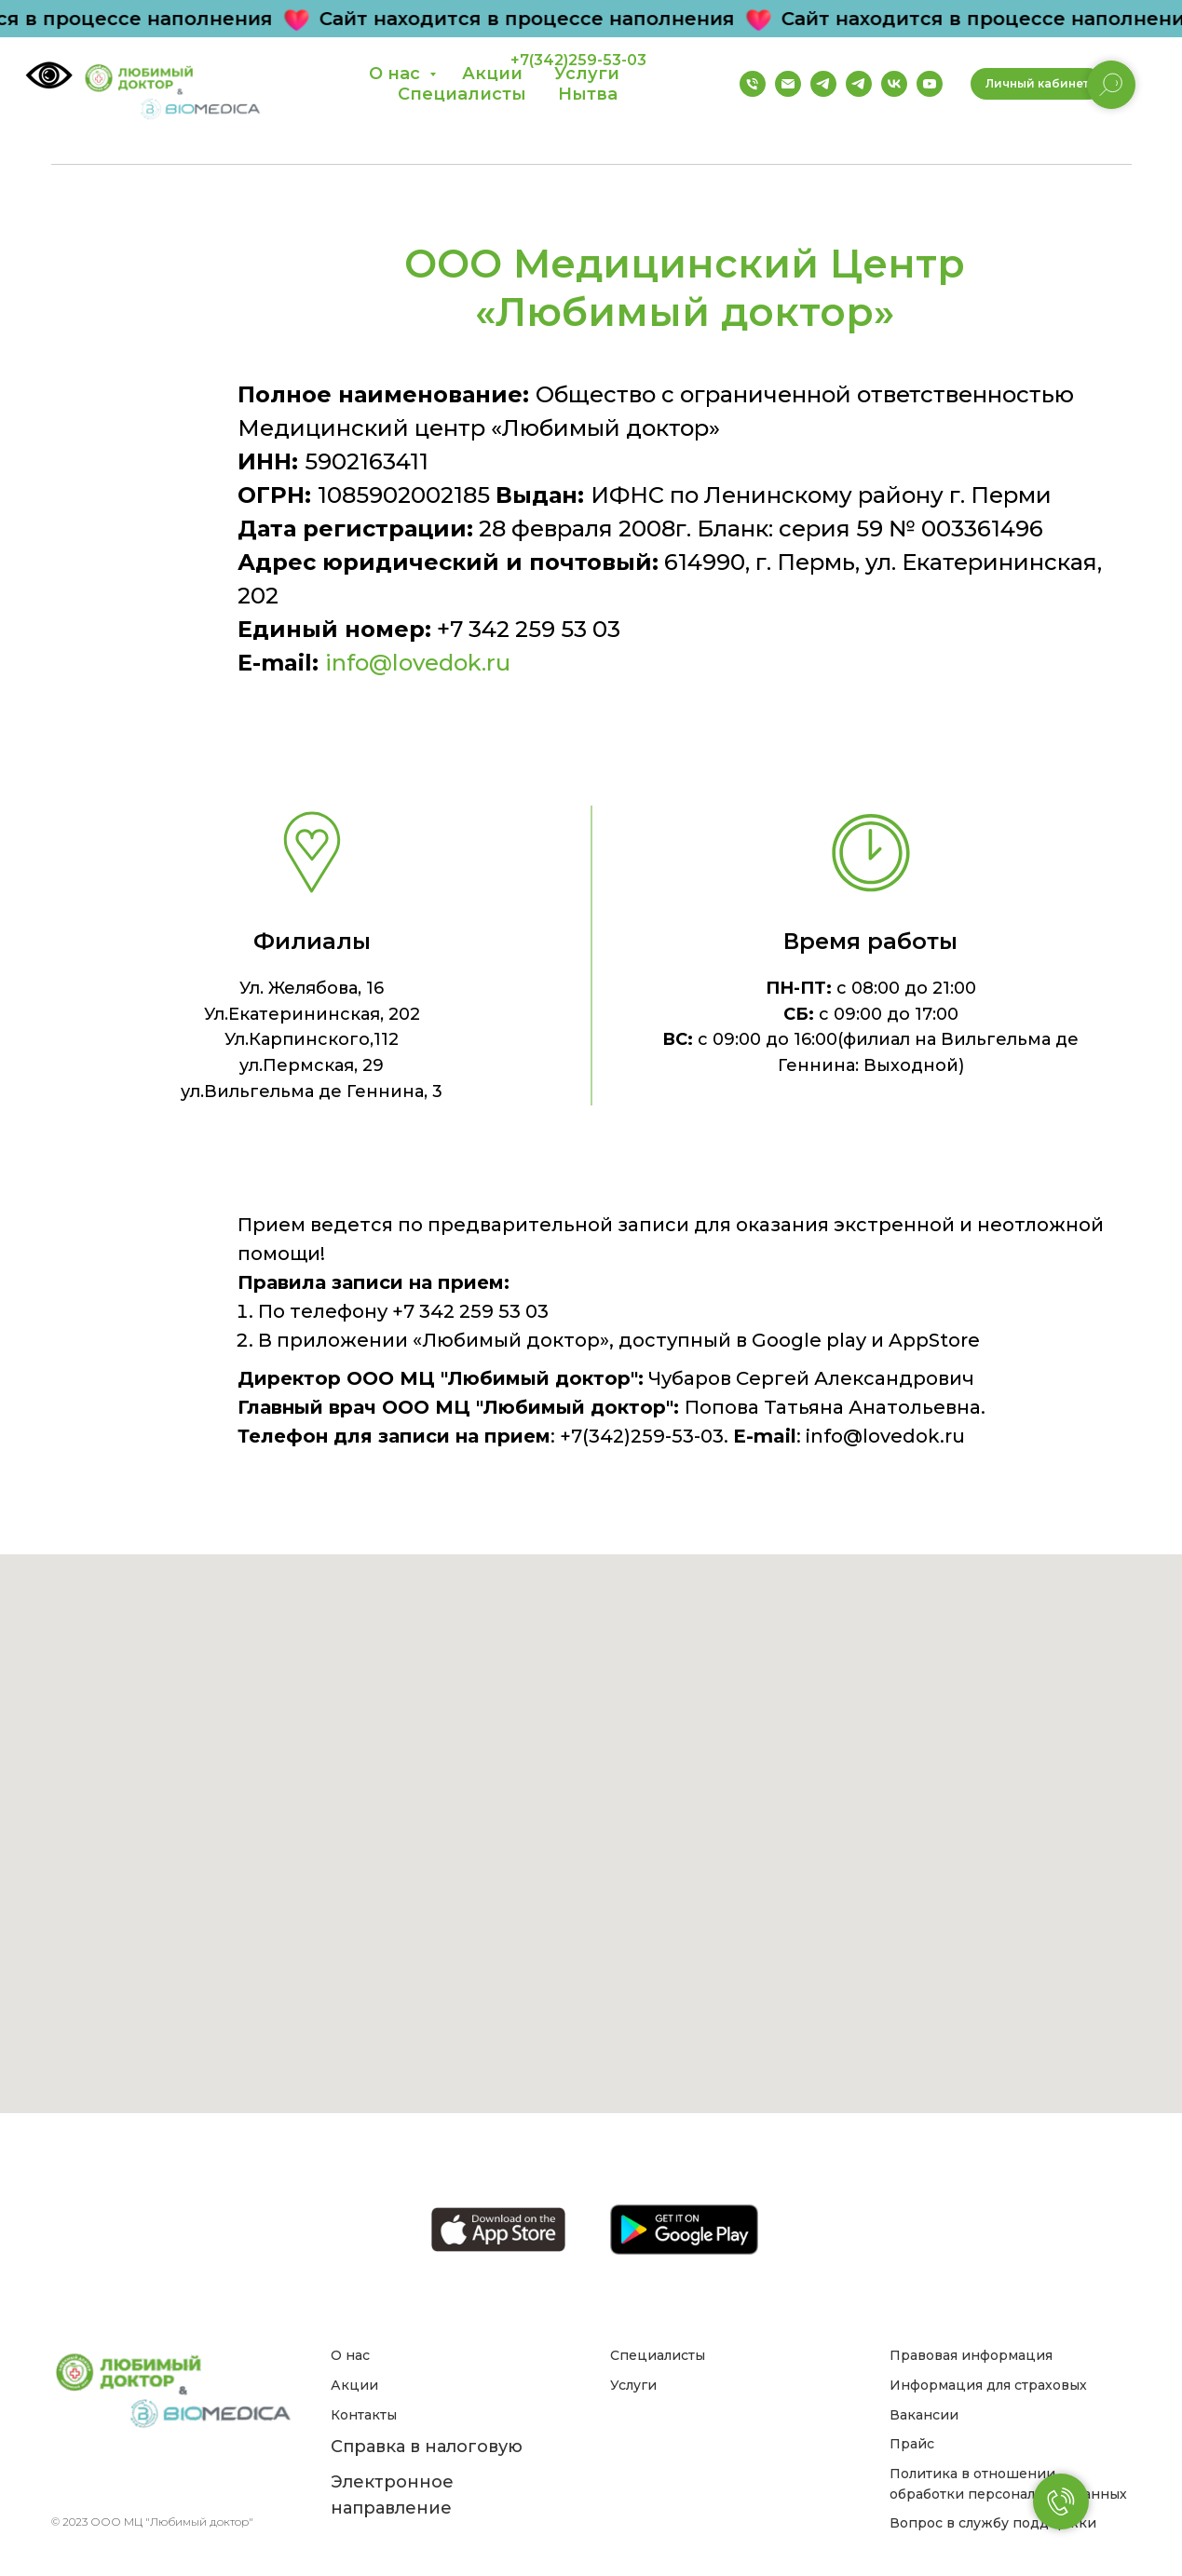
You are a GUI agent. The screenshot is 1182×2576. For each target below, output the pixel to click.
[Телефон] (753, 84)
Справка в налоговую (427, 2446)
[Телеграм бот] (859, 84)
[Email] (788, 84)
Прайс (912, 2443)
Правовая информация (971, 2355)
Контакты (364, 2415)
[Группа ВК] (894, 84)
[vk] (155, 2478)
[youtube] (216, 2478)
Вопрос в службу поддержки (993, 2523)
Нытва (588, 94)
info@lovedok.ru (417, 662)
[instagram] (185, 2478)
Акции (354, 2385)
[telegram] (124, 2478)
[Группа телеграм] (823, 84)
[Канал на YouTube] (930, 84)
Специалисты (462, 94)
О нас (397, 73)
